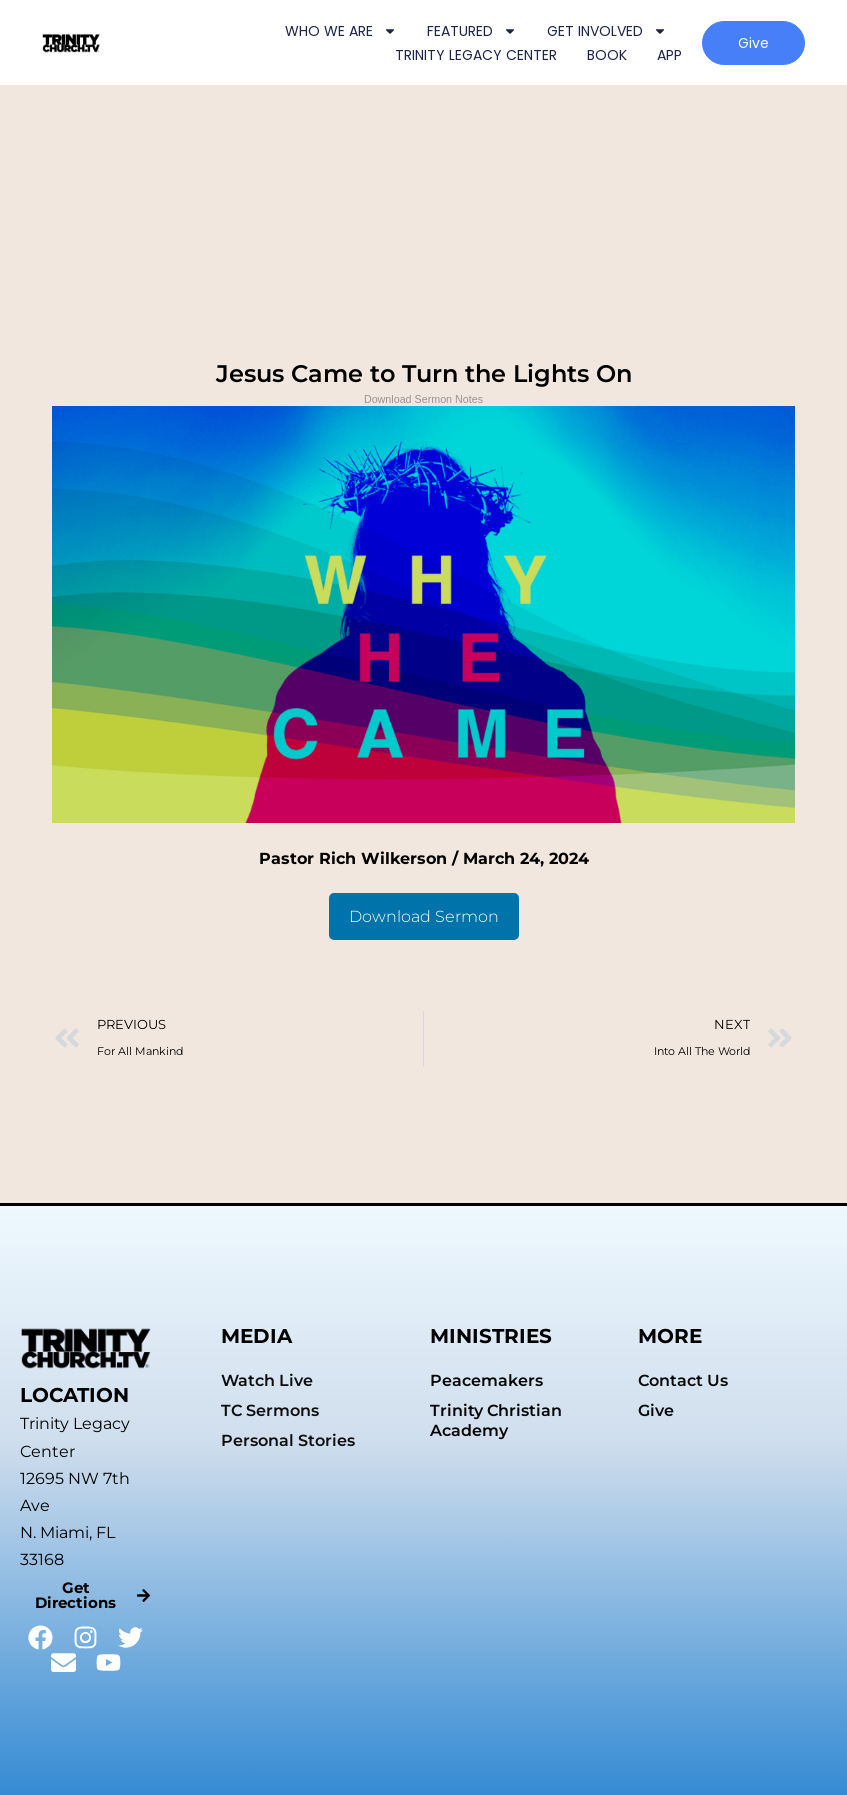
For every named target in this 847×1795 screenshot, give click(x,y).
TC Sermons (270, 1410)
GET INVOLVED (607, 31)
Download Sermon (424, 916)
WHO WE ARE (341, 31)
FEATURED (472, 31)
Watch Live (267, 1380)
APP (669, 55)
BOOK (607, 55)
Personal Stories (288, 1440)
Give (656, 1410)
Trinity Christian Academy (496, 1420)
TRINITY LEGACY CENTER (476, 55)
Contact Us (683, 1380)
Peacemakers (486, 1380)
